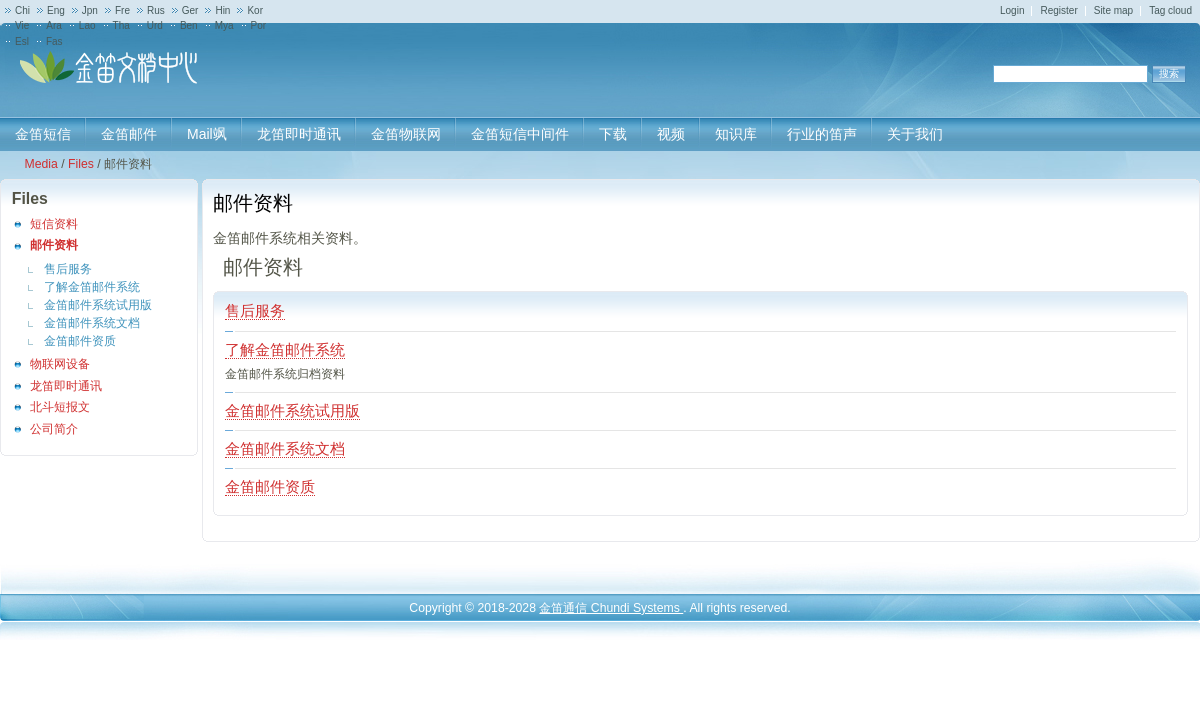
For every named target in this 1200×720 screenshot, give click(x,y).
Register (1058, 10)
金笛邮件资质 (80, 341)
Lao (87, 25)
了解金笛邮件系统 (92, 287)
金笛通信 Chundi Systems (611, 608)
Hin (222, 10)
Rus (156, 10)
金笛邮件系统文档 (92, 323)
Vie (22, 25)
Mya (224, 25)
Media (40, 164)
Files (81, 164)
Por (259, 25)
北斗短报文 (60, 407)
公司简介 (54, 429)
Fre (122, 10)
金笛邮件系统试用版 (98, 305)
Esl (22, 41)
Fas (54, 41)
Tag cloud (1170, 10)
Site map (1113, 10)
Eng (56, 10)
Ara (54, 25)
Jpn (90, 10)
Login (1012, 10)
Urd (155, 25)
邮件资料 (54, 245)
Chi (22, 10)
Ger (190, 10)
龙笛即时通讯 (66, 386)
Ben (189, 25)
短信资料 (54, 224)
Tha (121, 25)
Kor (255, 10)
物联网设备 (60, 364)
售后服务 (68, 269)
